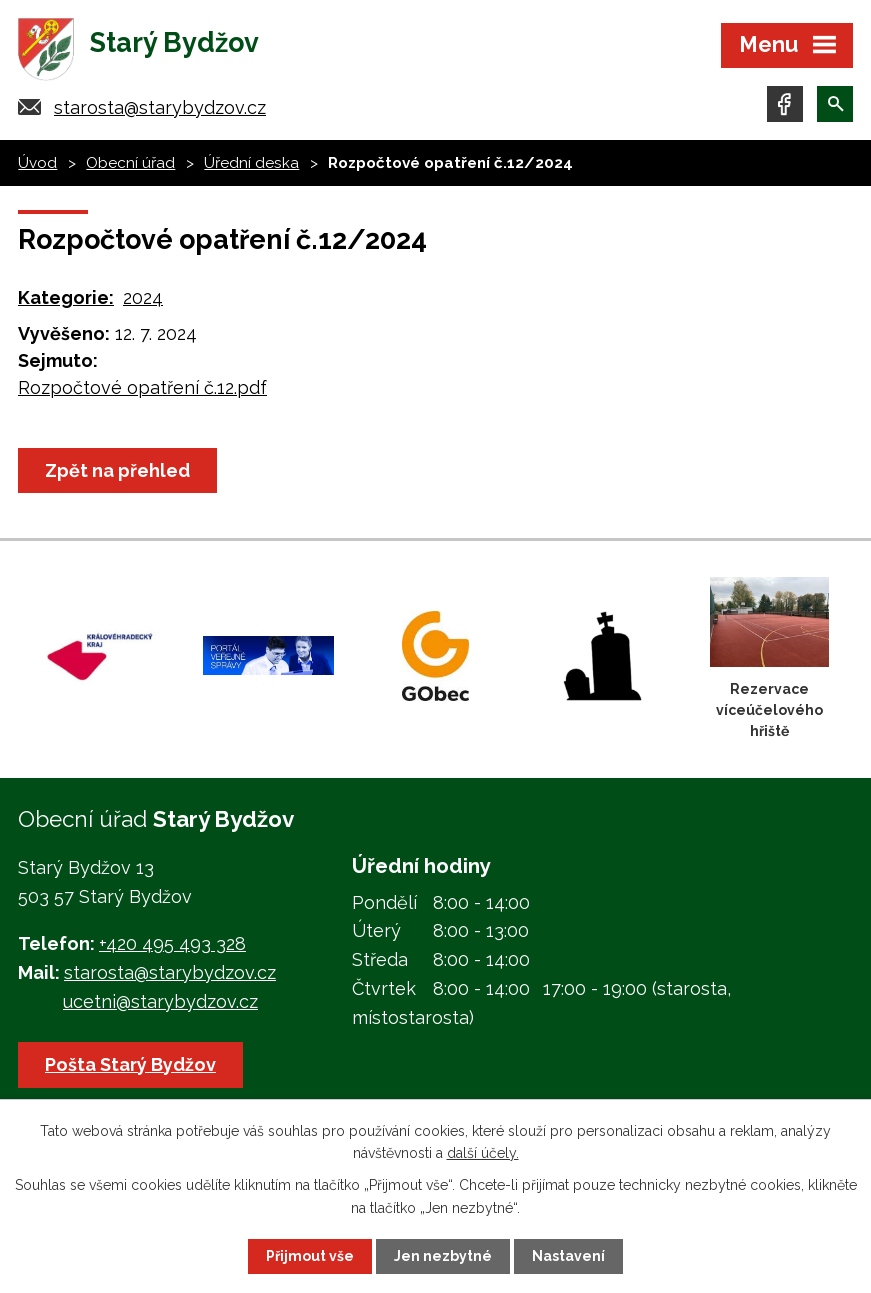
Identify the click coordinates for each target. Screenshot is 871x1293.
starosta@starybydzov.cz (160, 107)
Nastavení (568, 1256)
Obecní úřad (130, 163)
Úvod (37, 163)
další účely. (483, 1153)
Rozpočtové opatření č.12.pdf (142, 387)
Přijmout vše (310, 1256)
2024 (143, 297)
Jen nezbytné (443, 1256)
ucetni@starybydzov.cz (160, 1001)
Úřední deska (251, 163)
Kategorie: (66, 297)
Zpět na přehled (117, 470)
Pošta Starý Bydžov (130, 1064)
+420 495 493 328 (172, 943)
